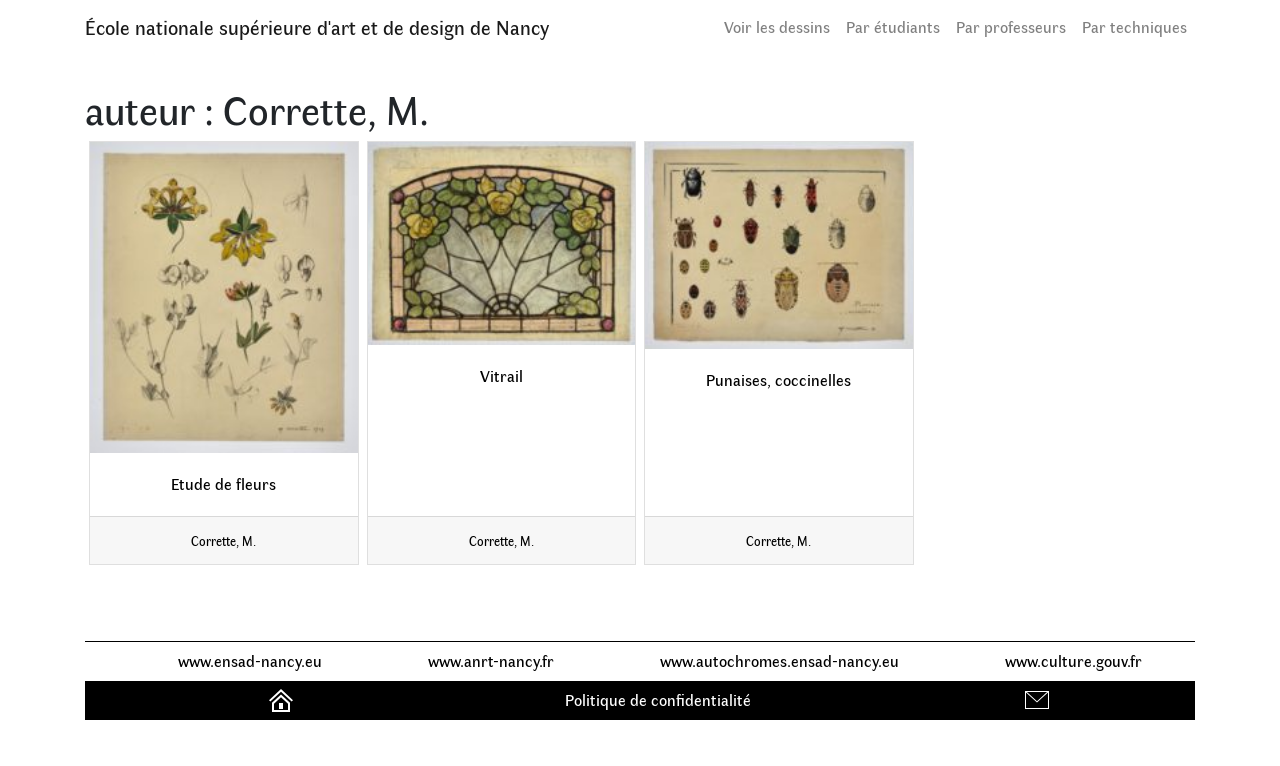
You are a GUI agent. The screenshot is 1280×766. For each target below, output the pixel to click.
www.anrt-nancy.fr (491, 660)
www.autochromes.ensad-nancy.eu (779, 660)
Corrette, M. (223, 540)
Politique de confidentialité (658, 699)
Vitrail (501, 375)
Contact (1039, 699)
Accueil (283, 699)
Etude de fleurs (223, 483)
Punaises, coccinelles (778, 379)
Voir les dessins (777, 26)
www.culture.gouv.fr (1073, 660)
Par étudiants (893, 26)
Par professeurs (1011, 26)
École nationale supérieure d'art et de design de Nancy (317, 26)
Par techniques (1134, 26)
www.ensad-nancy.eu (250, 660)
